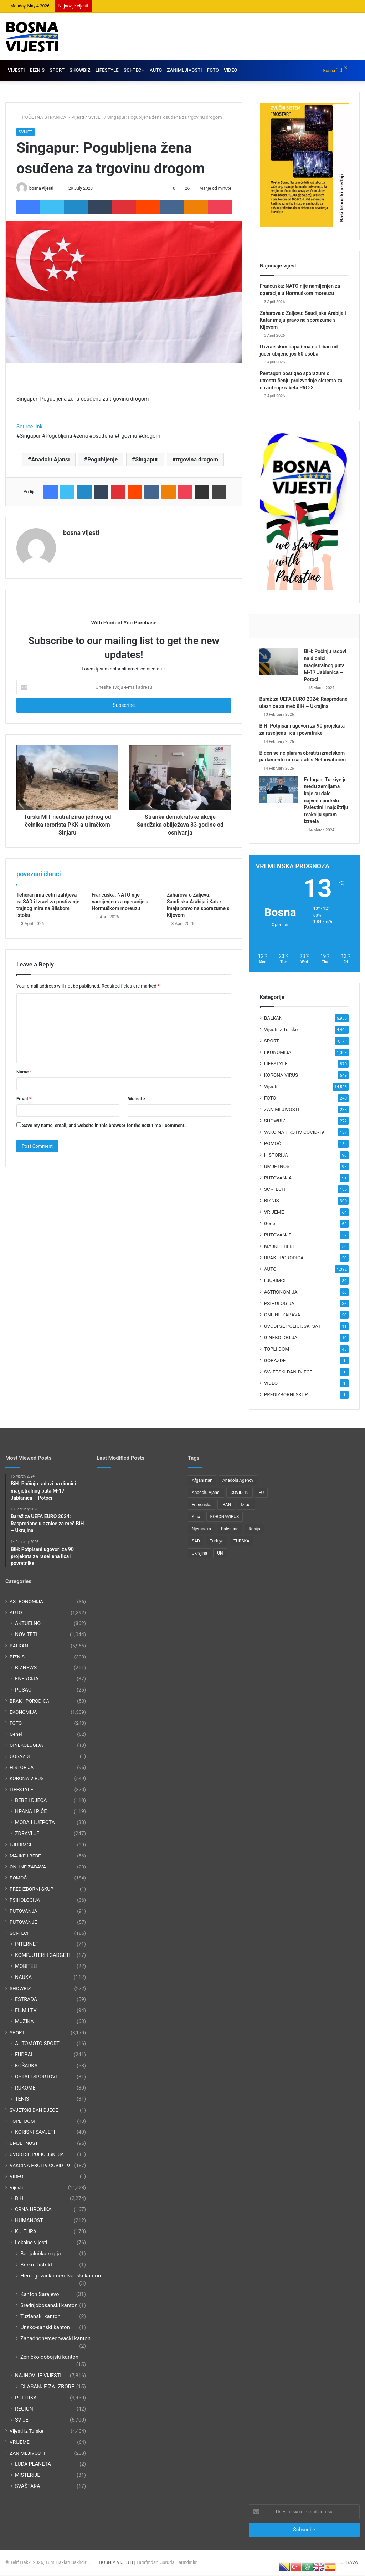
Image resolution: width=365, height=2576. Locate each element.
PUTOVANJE (278, 1236)
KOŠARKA (26, 2066)
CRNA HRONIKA (33, 2210)
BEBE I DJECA (31, 1801)
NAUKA (23, 1978)
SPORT (57, 70)
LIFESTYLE (107, 70)
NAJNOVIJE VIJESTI (38, 2376)
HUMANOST (29, 2221)
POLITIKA (26, 2398)
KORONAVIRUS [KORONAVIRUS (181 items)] (224, 1517)
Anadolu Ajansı (50, 459)
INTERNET (27, 1945)
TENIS (22, 2099)
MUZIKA (24, 2022)
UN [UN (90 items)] (220, 1554)
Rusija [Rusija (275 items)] (254, 1529)
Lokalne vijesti (31, 2243)
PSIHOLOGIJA (279, 1304)
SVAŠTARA (27, 2487)
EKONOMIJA (278, 1053)
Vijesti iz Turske (281, 1030)
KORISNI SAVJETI (35, 2133)
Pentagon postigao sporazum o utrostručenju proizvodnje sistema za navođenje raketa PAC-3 (301, 380)
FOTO (213, 70)
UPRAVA (349, 2563)
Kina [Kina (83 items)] (196, 1517)
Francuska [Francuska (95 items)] (201, 1505)
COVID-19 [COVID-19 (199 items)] (239, 1493)
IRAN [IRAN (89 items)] (226, 1505)
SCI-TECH (134, 70)
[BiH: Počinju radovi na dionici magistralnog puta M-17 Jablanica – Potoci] (279, 662)
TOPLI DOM (276, 1350)
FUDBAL (24, 2055)
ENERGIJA (26, 1679)
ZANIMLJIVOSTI (184, 70)
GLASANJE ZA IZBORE (47, 2387)
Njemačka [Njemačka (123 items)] (201, 1529)
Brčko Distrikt (36, 2265)
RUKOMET (26, 2088)
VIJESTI (16, 70)
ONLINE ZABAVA (282, 1315)
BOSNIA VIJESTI (116, 2563)
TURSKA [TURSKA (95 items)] (241, 1542)
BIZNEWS (26, 1668)
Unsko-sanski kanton (45, 2328)
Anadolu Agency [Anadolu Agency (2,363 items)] (237, 1481)
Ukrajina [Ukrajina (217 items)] (199, 1554)
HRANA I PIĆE (31, 1812)
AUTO (156, 70)
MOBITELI (26, 1967)
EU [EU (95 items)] (261, 1493)
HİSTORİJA (276, 1156)
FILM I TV (26, 2011)
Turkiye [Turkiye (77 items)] (216, 1542)
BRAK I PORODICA (284, 1258)
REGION (24, 2409)
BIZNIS (37, 70)
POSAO (23, 1690)
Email (23, 1098)
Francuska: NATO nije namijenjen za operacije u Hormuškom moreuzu (120, 901)
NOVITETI (26, 1635)
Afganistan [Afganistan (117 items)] (202, 1481)
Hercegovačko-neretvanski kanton (60, 2276)
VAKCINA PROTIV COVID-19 (294, 1133)
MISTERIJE (27, 2476)
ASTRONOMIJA (281, 1293)
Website (136, 1098)
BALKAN (273, 1019)
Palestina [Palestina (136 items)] (230, 1529)
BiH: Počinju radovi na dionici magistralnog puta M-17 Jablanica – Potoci (325, 666)
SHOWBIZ (80, 70)
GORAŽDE (275, 1361)
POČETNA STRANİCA (41, 117)
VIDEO (230, 70)
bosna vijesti (41, 188)
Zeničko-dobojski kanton (49, 2358)
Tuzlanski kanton (40, 2317)
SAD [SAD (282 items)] (196, 1542)
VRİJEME (274, 1213)
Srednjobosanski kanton (49, 2306)
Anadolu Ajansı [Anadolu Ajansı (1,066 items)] (206, 1493)
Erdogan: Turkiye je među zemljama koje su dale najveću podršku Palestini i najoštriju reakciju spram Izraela (326, 801)
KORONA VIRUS (281, 1076)
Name (24, 1072)
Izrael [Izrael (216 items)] (246, 1505)
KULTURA (25, 2232)
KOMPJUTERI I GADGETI (42, 1956)
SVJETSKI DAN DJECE (288, 1373)
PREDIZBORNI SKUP (286, 1395)
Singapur (146, 459)
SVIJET (95, 117)
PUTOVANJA (278, 1179)
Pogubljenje (102, 459)
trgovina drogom (197, 459)
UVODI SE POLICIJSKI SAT (292, 1327)
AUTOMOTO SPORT (37, 2044)
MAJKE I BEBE (279, 1247)
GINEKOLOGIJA (281, 1338)
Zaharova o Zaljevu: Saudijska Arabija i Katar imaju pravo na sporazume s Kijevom (303, 320)
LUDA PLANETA (33, 2465)
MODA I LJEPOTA (35, 1823)
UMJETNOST (278, 1167)
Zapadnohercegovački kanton (55, 2339)
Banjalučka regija (40, 2254)
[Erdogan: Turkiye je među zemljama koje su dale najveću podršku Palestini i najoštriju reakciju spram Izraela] (279, 790)
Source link (29, 426)
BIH (19, 2199)
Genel (270, 1224)
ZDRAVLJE (27, 1834)
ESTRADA (26, 2000)
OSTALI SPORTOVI (36, 2077)
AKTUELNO (28, 1624)
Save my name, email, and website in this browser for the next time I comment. (104, 1125)
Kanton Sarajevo (39, 2295)
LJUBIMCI (275, 1281)
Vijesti (78, 117)
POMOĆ (272, 1144)
